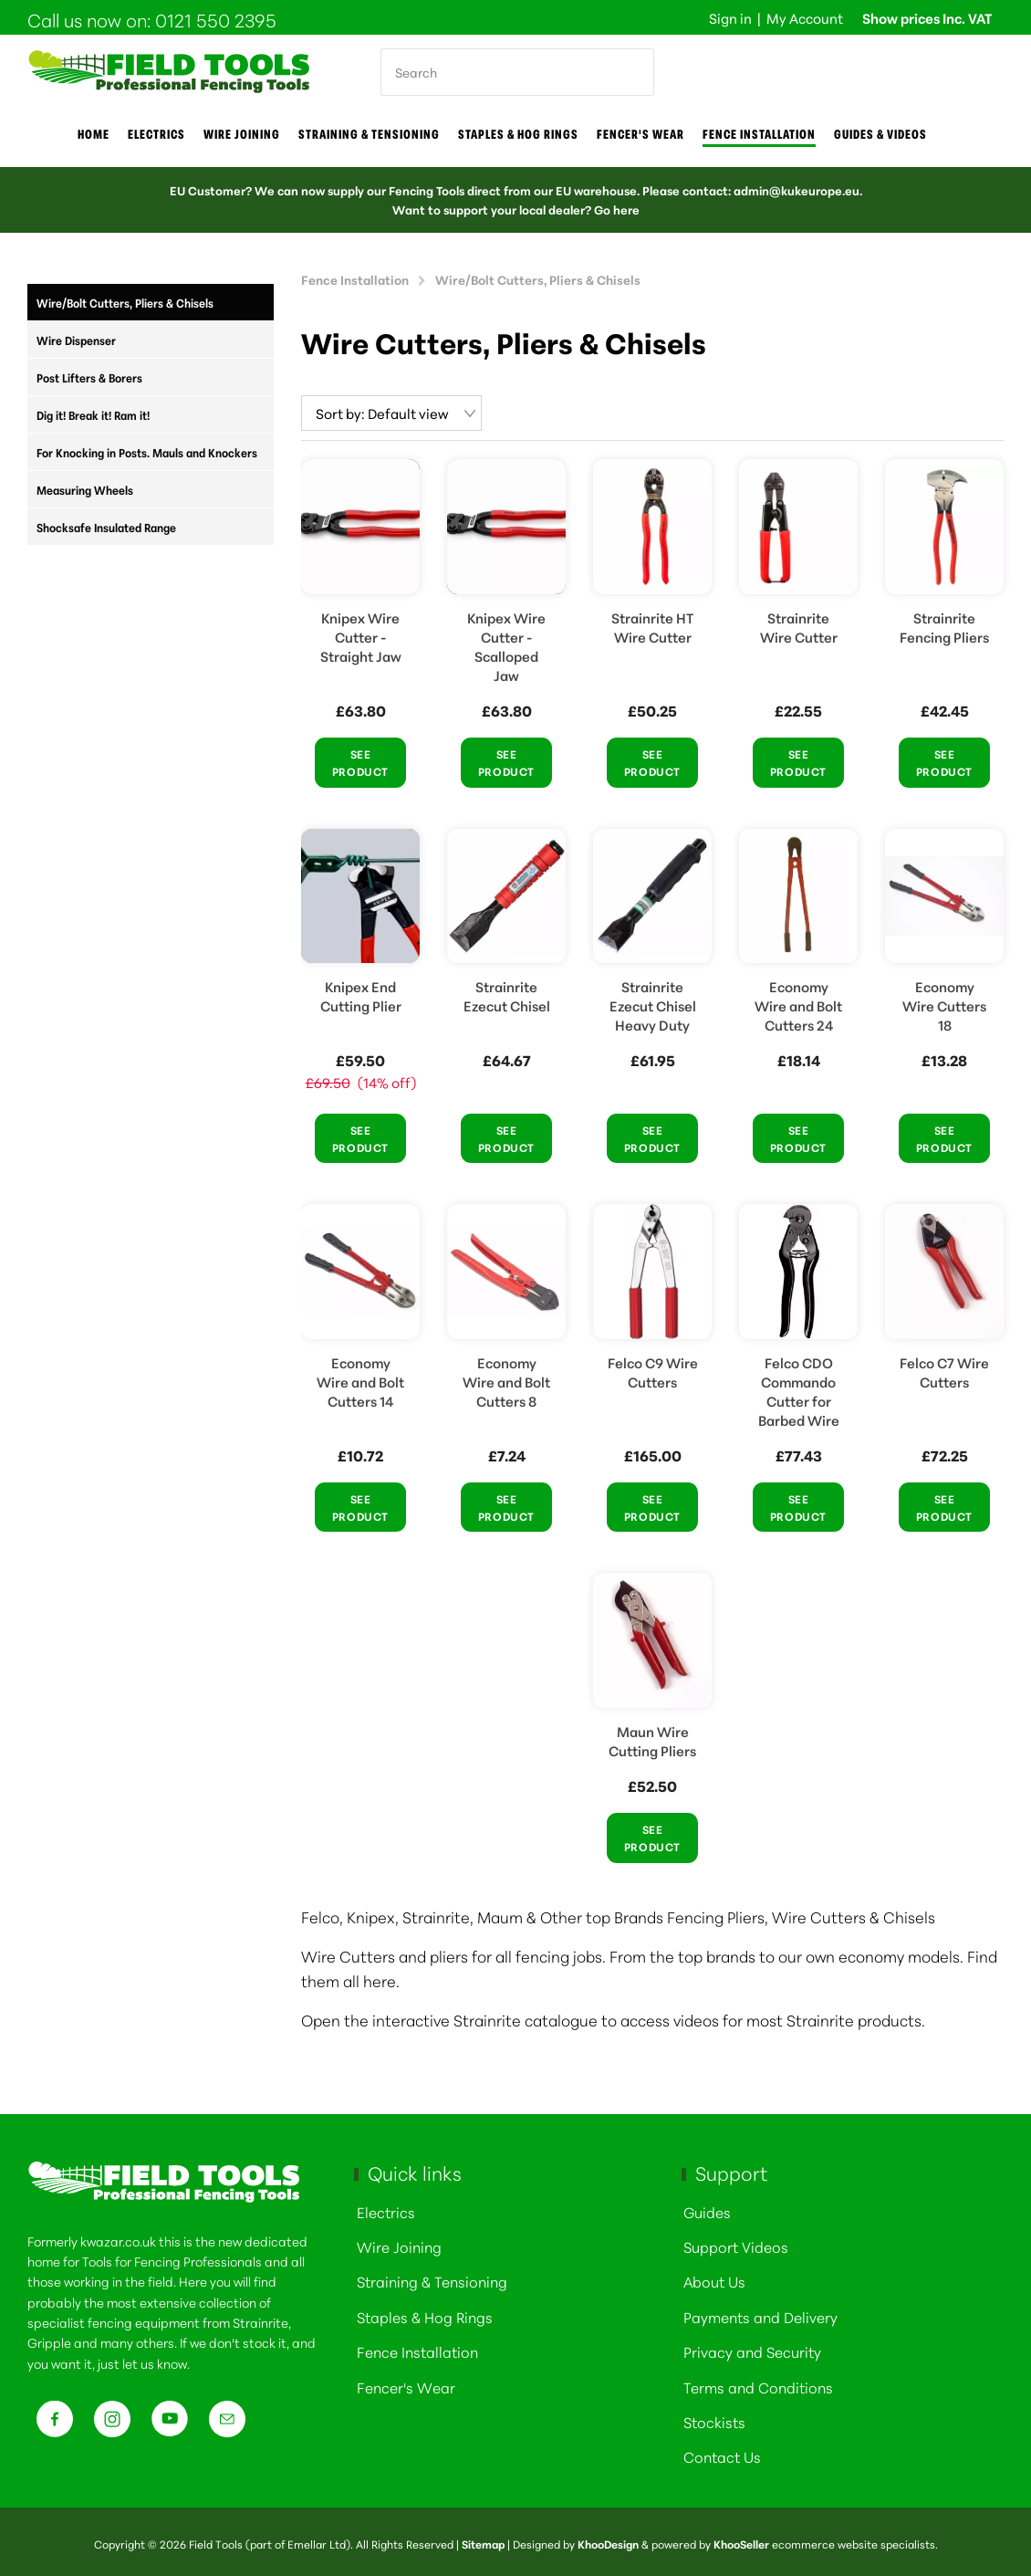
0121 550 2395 (215, 19)
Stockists (714, 2417)
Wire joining (241, 134)
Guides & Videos (880, 134)
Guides (707, 2207)
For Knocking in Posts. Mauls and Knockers (146, 452)
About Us (714, 2277)
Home (93, 134)
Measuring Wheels (84, 489)
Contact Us (722, 2452)
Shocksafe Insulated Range (106, 526)
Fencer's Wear (640, 134)
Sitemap (483, 2540)
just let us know (142, 2360)
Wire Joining (399, 2242)
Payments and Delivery (760, 2312)
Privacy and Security (752, 2347)
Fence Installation (759, 134)
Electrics (156, 134)
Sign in (730, 17)
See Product (360, 758)
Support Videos (735, 2242)
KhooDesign (608, 2540)
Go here (617, 209)
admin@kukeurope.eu (796, 190)
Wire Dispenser (76, 339)
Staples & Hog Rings (518, 134)
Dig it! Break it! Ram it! (93, 414)
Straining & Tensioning (369, 134)
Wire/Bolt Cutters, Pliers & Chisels (124, 302)
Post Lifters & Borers (89, 377)
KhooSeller (741, 2540)
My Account (804, 17)
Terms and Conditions (758, 2382)
